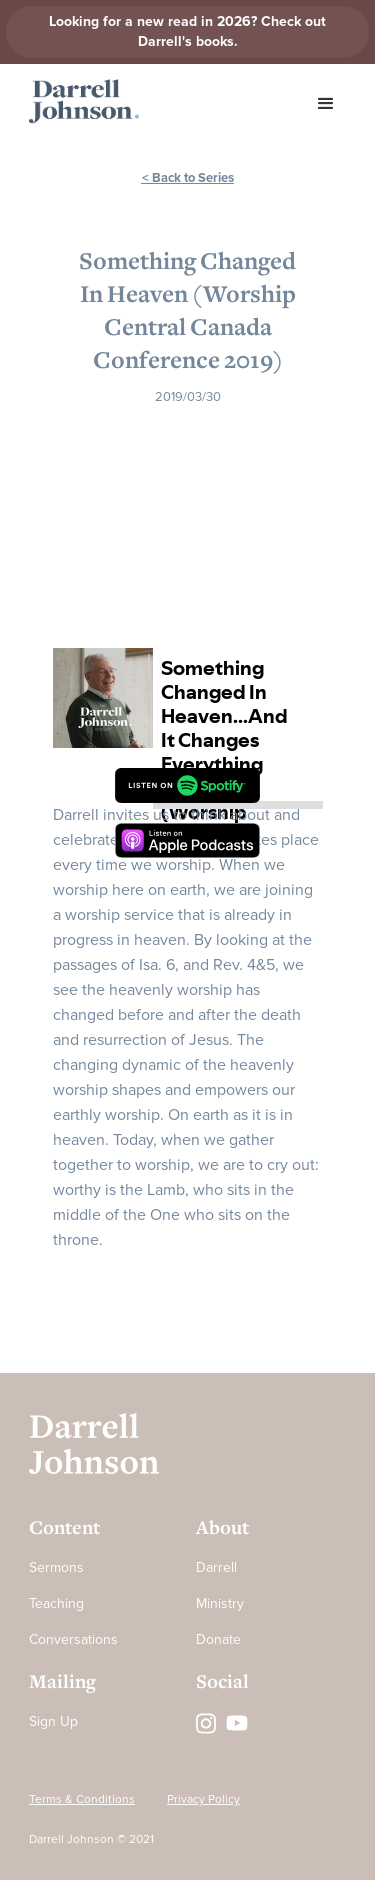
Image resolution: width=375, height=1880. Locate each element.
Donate (218, 1639)
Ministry (220, 1603)
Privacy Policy (203, 1799)
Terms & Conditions (82, 1799)
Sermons (56, 1567)
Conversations (73, 1639)
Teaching (56, 1603)
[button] (326, 104)
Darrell (216, 1567)
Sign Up (53, 1721)
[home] (79, 102)
